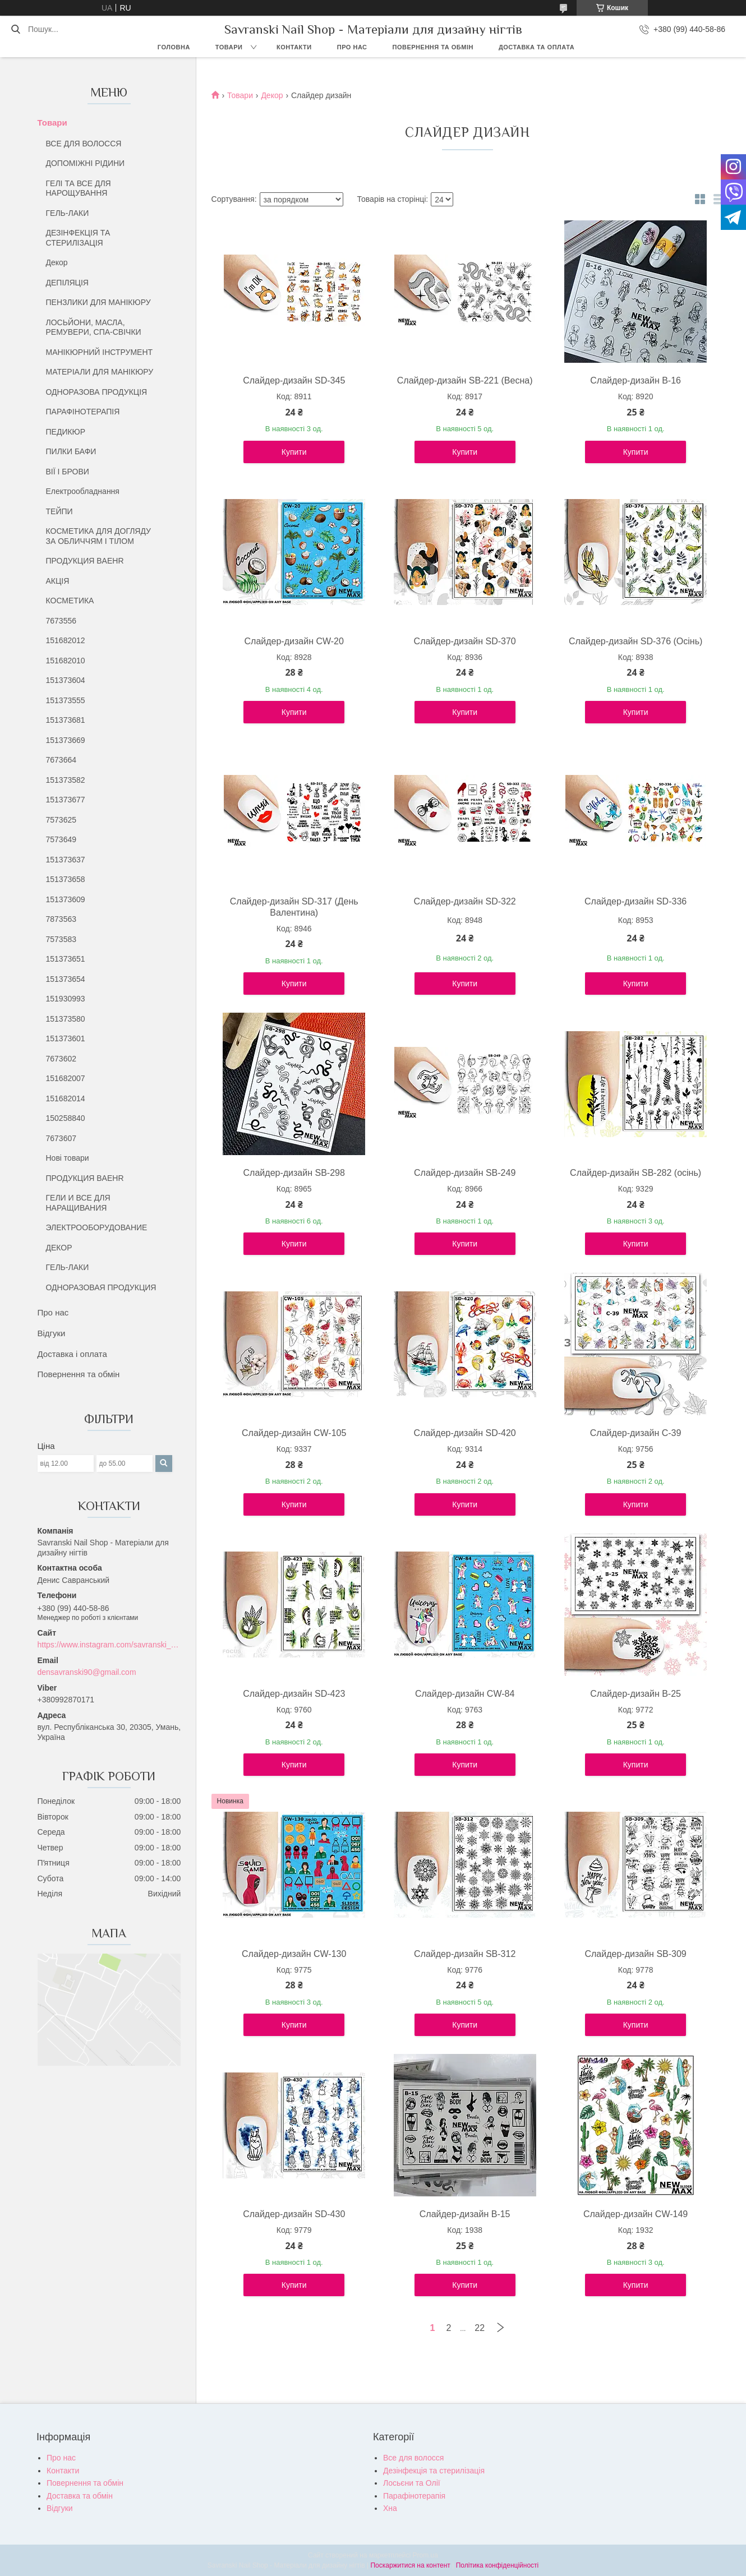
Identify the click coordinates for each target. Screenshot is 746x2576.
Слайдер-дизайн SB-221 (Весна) (465, 380)
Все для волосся (413, 2457)
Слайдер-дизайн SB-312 (464, 1954)
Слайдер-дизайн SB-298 (294, 1173)
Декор (57, 262)
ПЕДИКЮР (66, 431)
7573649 (61, 839)
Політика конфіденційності (497, 2565)
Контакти (294, 47)
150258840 (65, 1118)
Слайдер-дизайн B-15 (465, 2214)
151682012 (65, 640)
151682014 (65, 1098)
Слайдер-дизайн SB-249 (464, 1173)
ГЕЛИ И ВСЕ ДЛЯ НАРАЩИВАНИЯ (78, 1202)
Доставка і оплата (72, 1354)
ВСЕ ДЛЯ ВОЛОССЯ (84, 143)
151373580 (65, 1018)
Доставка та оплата (536, 47)
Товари (229, 47)
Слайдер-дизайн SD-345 (294, 380)
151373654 (65, 979)
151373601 (65, 1038)
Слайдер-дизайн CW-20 (294, 641)
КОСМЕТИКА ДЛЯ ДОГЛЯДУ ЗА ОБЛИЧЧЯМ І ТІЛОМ (98, 536)
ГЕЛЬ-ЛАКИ (67, 213)
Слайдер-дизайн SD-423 (294, 1693)
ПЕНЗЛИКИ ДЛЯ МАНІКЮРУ (98, 302)
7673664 (61, 759)
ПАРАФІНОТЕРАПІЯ (83, 411)
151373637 (65, 859)
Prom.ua (425, 2555)
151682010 (65, 660)
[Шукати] (15, 29)
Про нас (352, 47)
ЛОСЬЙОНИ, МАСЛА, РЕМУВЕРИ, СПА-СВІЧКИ (93, 327)
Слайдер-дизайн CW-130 (294, 1954)
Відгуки (52, 1333)
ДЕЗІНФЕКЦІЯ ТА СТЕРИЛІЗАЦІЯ (78, 237)
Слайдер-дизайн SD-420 (465, 1433)
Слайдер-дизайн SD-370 (465, 641)
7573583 (61, 939)
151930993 (65, 998)
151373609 (65, 899)
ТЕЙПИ (59, 511)
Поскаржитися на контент (410, 2565)
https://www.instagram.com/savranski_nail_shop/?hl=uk (109, 1644)
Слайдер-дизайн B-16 (635, 380)
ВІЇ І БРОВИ (67, 471)
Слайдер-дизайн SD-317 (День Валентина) (294, 907)
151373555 (65, 700)
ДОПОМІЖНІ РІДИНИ (85, 163)
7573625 (61, 819)
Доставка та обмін (80, 2495)
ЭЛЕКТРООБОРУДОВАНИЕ (97, 1227)
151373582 (65, 779)
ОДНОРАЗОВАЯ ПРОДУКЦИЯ (101, 1287)
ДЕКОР (59, 1247)
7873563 (61, 919)
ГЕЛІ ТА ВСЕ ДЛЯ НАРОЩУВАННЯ (78, 188)
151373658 (65, 879)
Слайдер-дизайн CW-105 (294, 1433)
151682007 (65, 1078)
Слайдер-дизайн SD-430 (294, 2214)
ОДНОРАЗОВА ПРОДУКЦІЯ (97, 391)
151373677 (65, 799)
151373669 (65, 740)
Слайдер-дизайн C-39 (635, 1433)
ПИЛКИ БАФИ (71, 451)
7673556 (61, 620)
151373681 (65, 719)
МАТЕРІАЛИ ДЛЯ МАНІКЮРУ (100, 371)
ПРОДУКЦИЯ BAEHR (85, 560)
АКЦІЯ (58, 580)
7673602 (61, 1058)
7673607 (61, 1138)
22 (480, 2328)
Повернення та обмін (433, 47)
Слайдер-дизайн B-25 (635, 1693)
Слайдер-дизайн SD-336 (635, 901)
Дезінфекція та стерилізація (434, 2470)
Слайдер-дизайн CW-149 (635, 2214)
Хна (390, 2508)
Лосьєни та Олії (411, 2482)
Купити (294, 451)
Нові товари (67, 1157)
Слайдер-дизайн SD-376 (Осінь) (635, 641)
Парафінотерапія (414, 2495)
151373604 (65, 680)
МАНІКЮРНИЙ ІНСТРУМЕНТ (99, 352)
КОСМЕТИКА (70, 600)
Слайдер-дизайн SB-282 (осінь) (635, 1173)
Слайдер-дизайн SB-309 (635, 1954)
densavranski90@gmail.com (87, 1672)
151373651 (65, 958)
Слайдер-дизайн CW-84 (464, 1693)
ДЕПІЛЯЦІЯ (67, 282)
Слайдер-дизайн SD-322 (465, 901)
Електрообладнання (82, 491)
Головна (174, 47)
